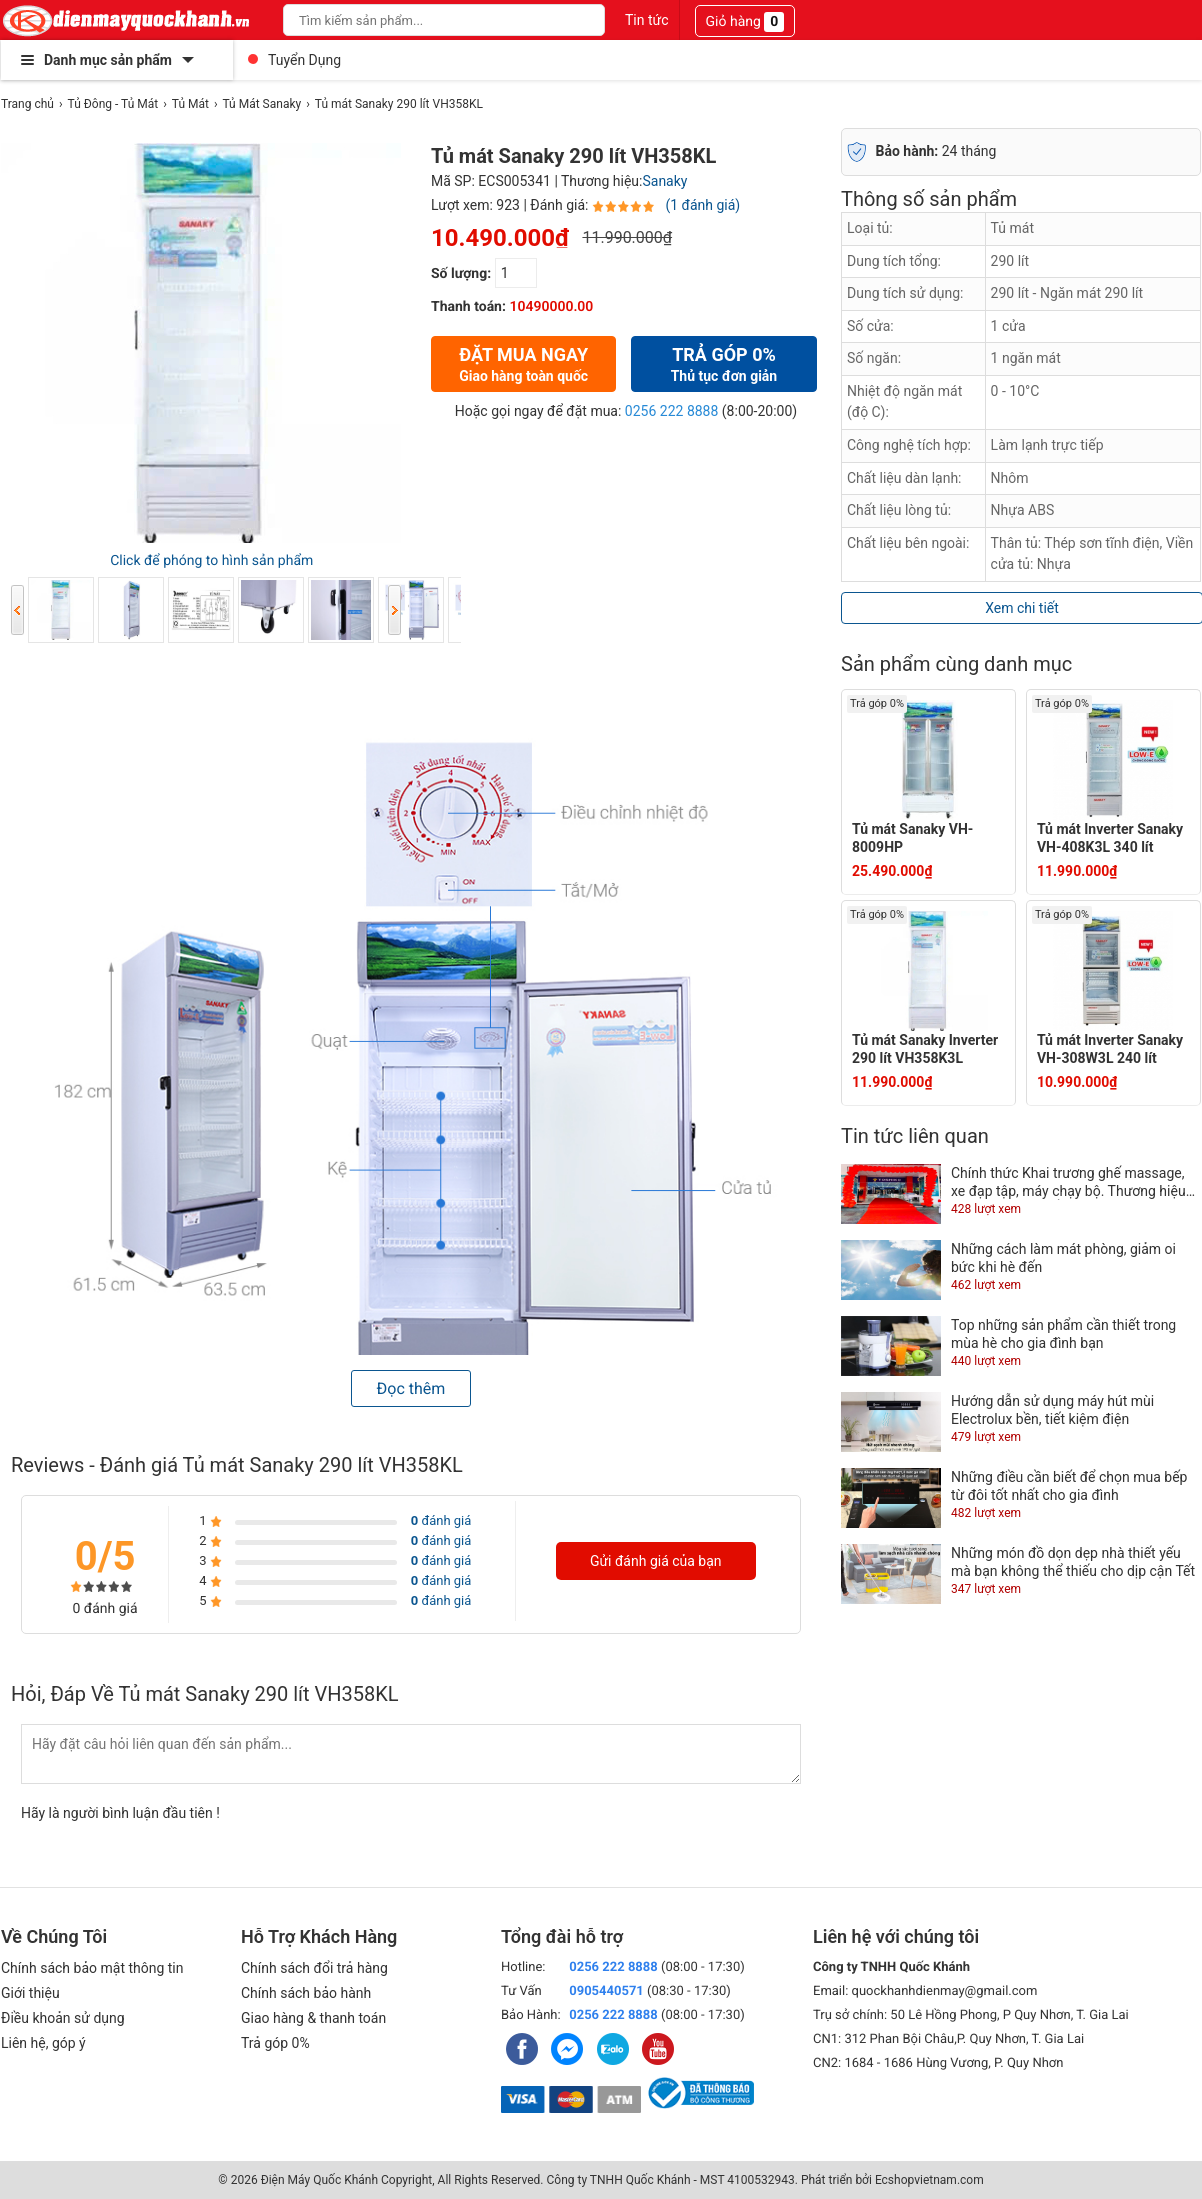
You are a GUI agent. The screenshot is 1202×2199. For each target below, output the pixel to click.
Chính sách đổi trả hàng (314, 1968)
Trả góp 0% (275, 2043)
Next (394, 610)
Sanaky (664, 181)
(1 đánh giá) (702, 205)
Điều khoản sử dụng (63, 2018)
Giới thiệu (30, 1993)
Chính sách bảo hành (306, 1993)
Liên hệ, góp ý (43, 2043)
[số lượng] (516, 273)
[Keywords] (422, 20)
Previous (17, 610)
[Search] (576, 20)
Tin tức (647, 20)
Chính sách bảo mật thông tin (92, 1968)
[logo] (127, 20)
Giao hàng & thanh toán (313, 2018)
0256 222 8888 (672, 411)
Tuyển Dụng (304, 60)
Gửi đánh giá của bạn (656, 1561)
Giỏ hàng (745, 22)
